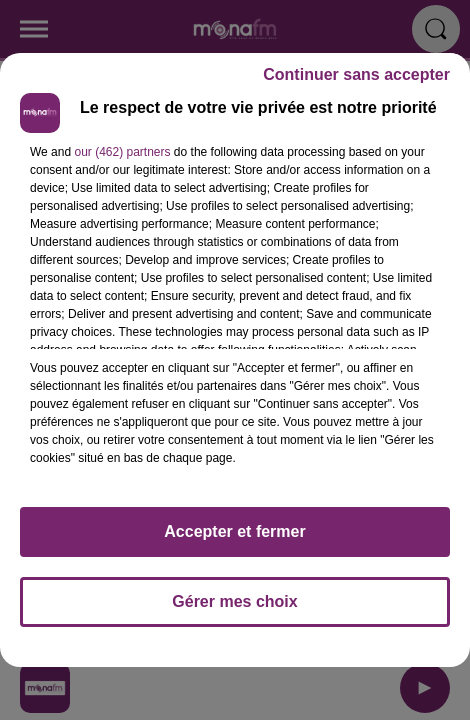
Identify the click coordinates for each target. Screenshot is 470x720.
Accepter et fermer (234, 531)
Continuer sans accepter (356, 74)
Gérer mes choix (234, 601)
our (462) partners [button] (122, 152)
